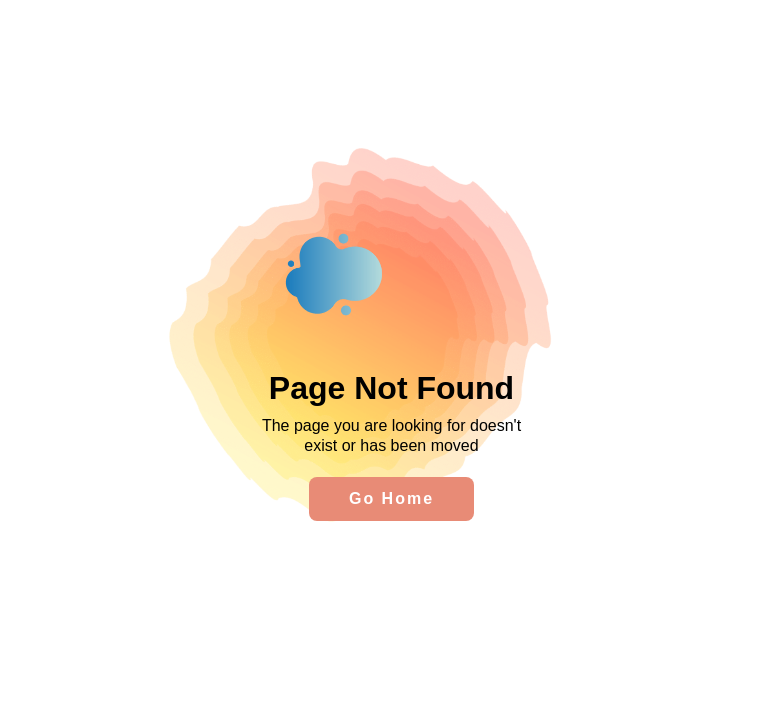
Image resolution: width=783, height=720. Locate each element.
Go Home (391, 498)
